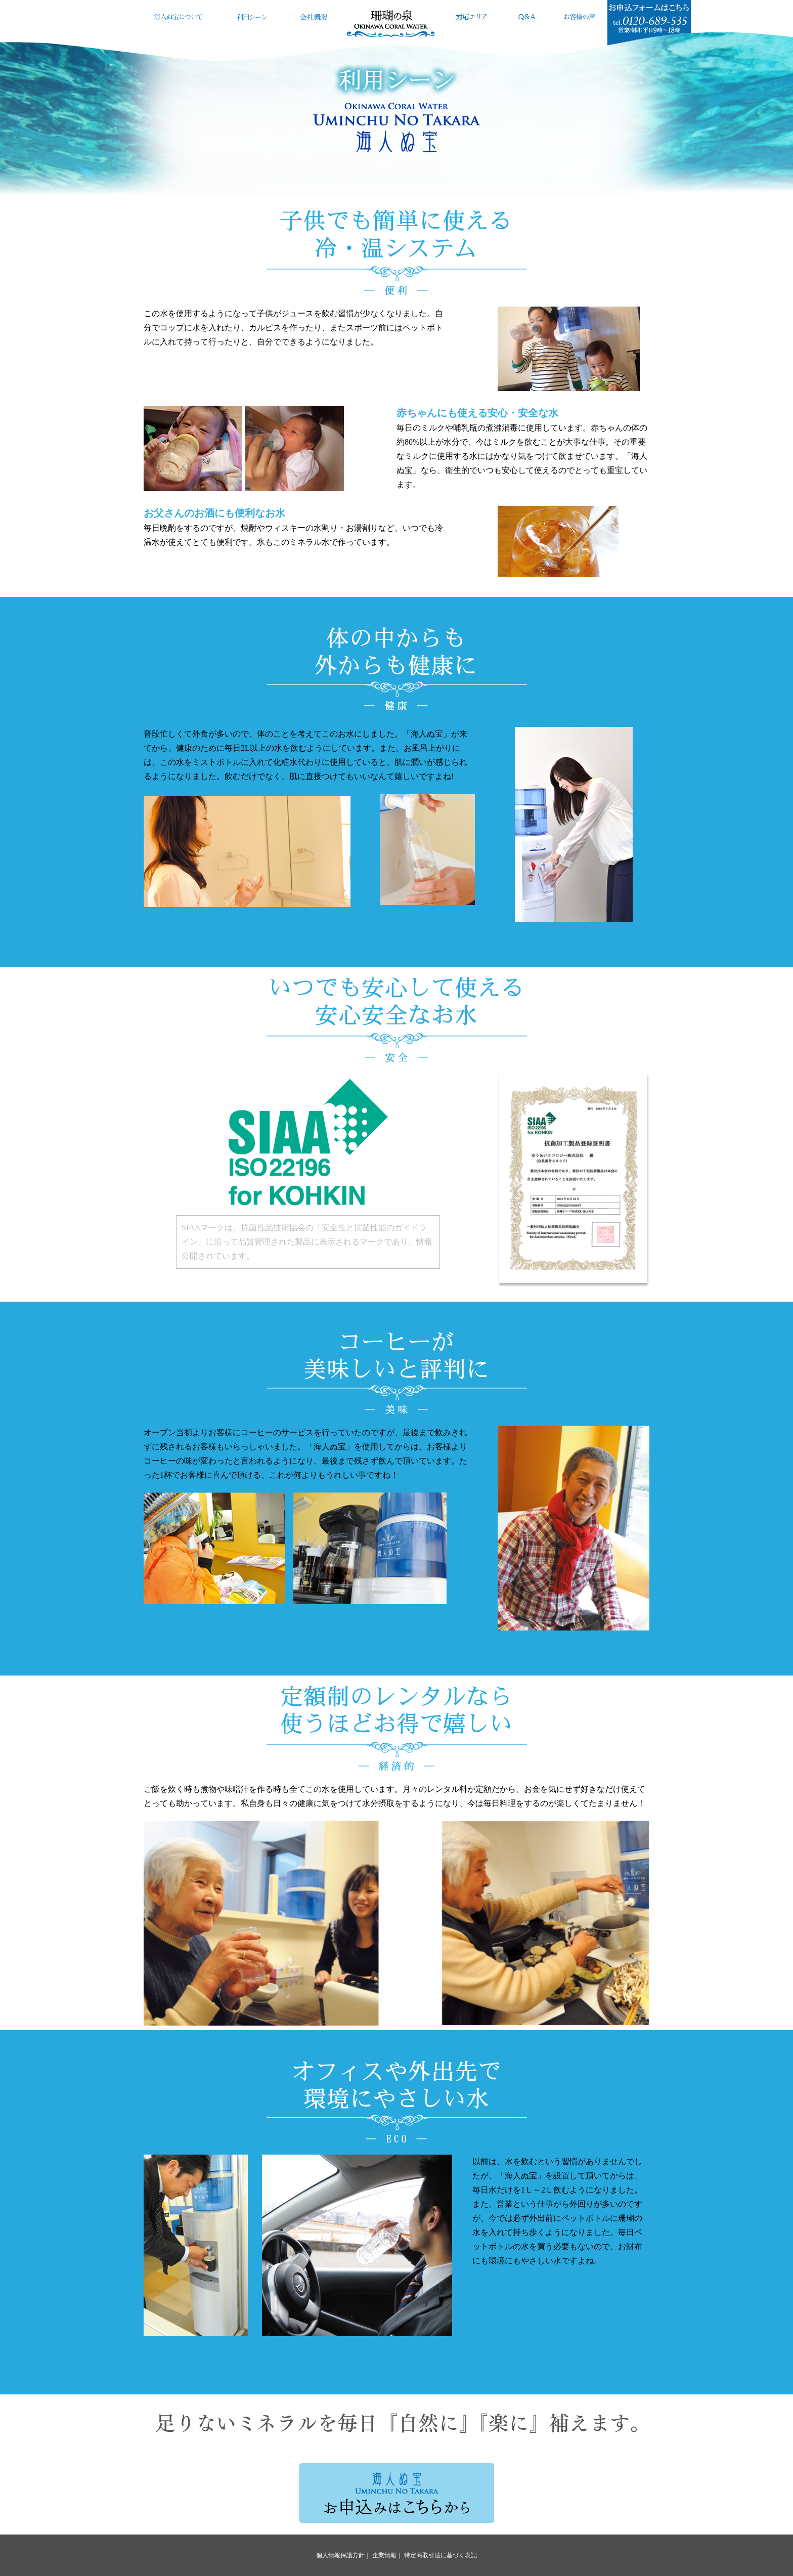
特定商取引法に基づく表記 (440, 2555)
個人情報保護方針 (340, 2555)
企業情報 (384, 2555)
